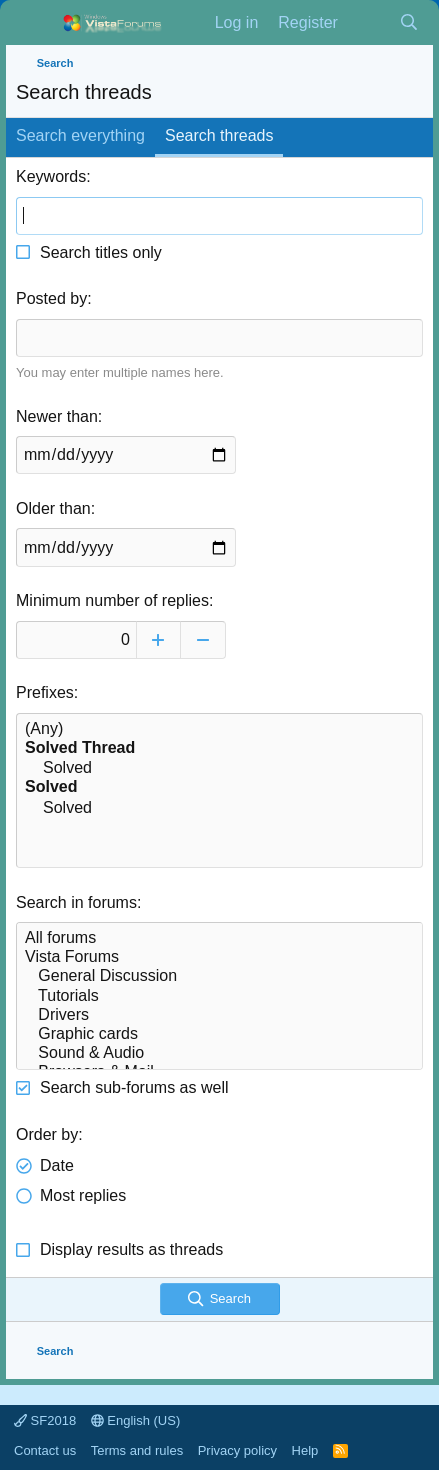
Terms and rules (137, 1450)
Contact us (45, 1450)
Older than (53, 508)
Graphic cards (219, 1034)
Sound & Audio (219, 1053)
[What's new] (368, 23)
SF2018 (45, 1420)
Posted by (51, 298)
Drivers (219, 1015)
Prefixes (45, 692)
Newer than (57, 416)
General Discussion (219, 976)
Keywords (51, 176)
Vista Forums (219, 957)
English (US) (136, 1420)
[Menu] (33, 23)
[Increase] (158, 640)
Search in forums (76, 902)
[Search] (408, 23)
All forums (219, 938)
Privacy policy (237, 1450)
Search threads (219, 135)
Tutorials (219, 996)
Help (305, 1450)
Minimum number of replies (112, 600)
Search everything (80, 135)
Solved (219, 768)
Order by (47, 1134)
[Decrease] (203, 640)
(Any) (219, 729)
